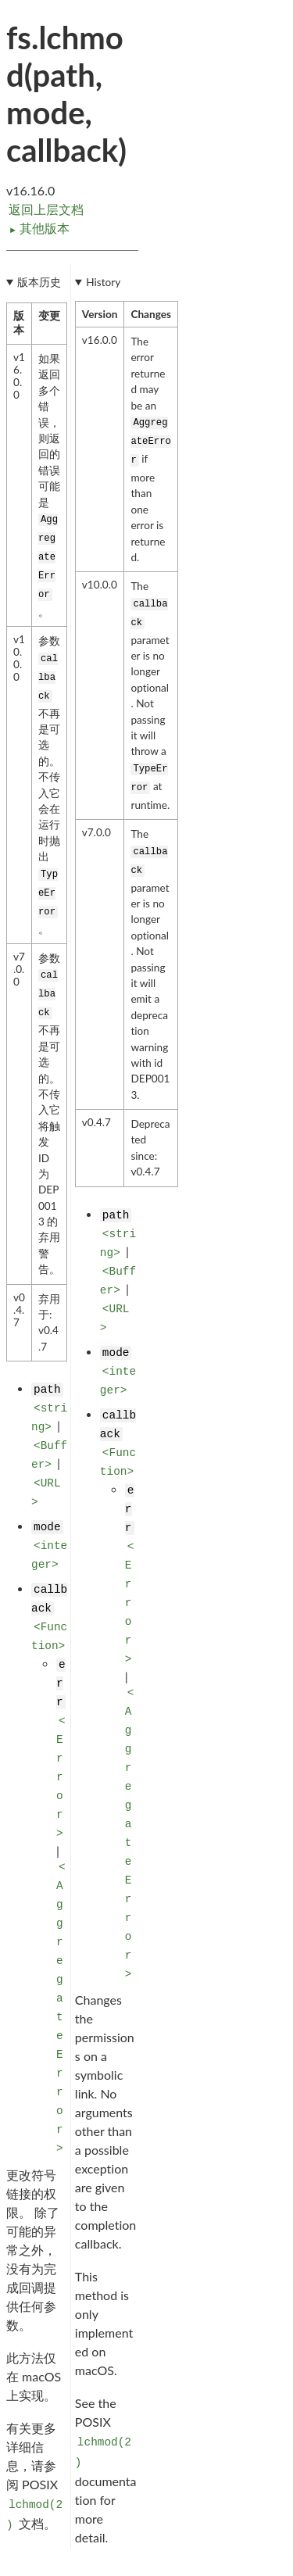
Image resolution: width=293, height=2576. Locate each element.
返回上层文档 (46, 209)
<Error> (61, 1777)
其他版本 (39, 227)
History (103, 282)
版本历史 (39, 282)
